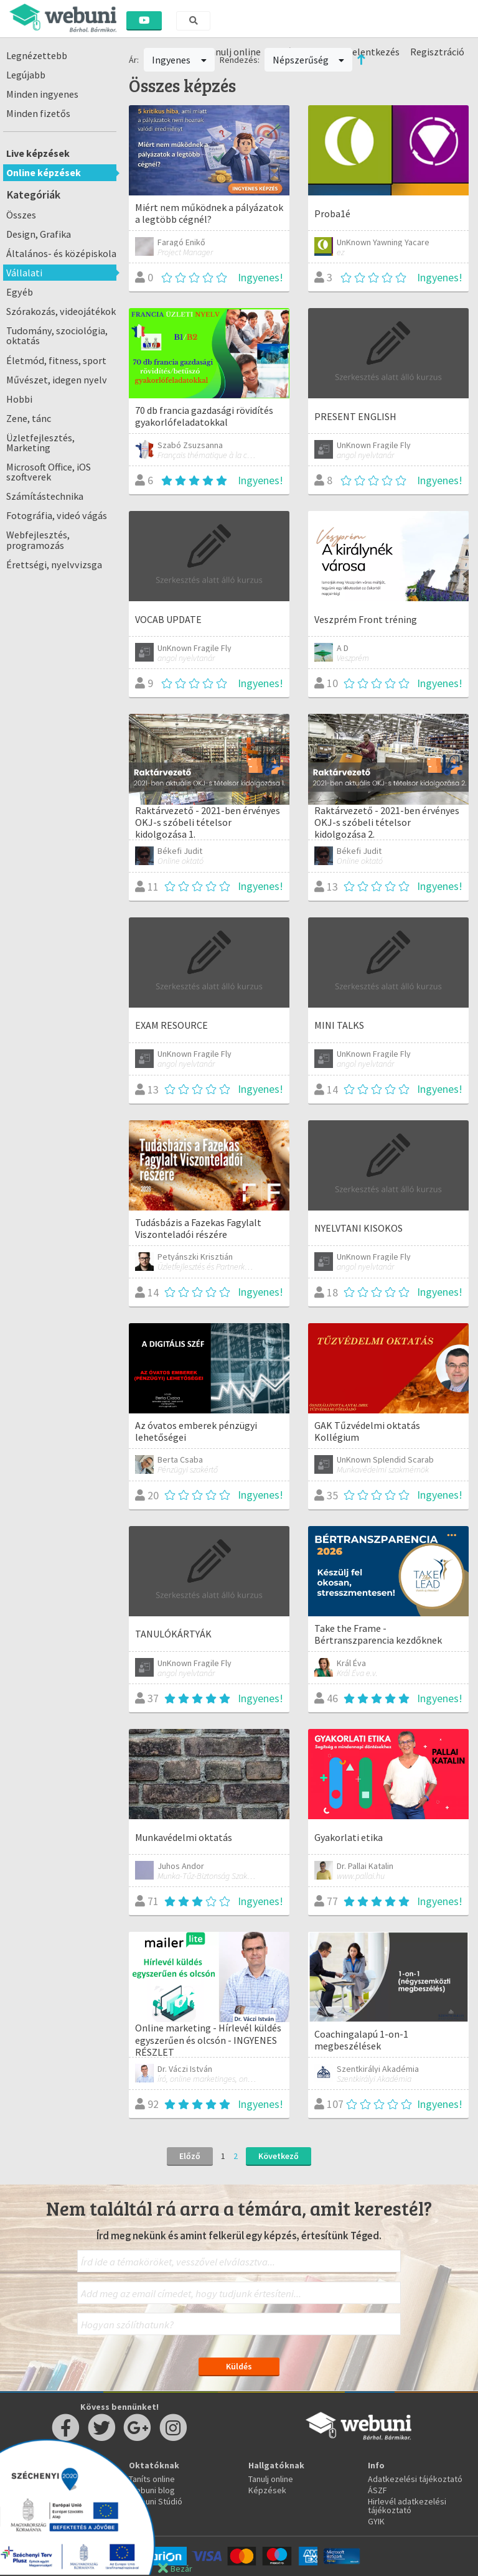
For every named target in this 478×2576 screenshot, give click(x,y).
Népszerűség (309, 60)
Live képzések (38, 153)
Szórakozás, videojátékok (61, 311)
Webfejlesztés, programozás (38, 539)
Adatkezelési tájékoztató (415, 2479)
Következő (278, 2155)
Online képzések (43, 172)
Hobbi (19, 399)
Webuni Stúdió (155, 2501)
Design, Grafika (38, 234)
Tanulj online (270, 2479)
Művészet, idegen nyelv (56, 379)
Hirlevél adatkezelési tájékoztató (407, 2506)
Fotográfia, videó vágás (56, 515)
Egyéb (19, 292)
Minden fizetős (38, 113)
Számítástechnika (44, 496)
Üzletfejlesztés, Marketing (40, 442)
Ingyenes (179, 60)
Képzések (267, 2490)
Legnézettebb (36, 55)
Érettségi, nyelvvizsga (54, 564)
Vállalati (24, 272)
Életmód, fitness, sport (56, 360)
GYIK (376, 2521)
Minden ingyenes (42, 94)
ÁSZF (377, 2490)
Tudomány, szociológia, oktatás (57, 335)
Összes (21, 214)
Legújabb (25, 74)
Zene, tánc (28, 418)
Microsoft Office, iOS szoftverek (48, 472)
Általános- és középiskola (61, 253)
